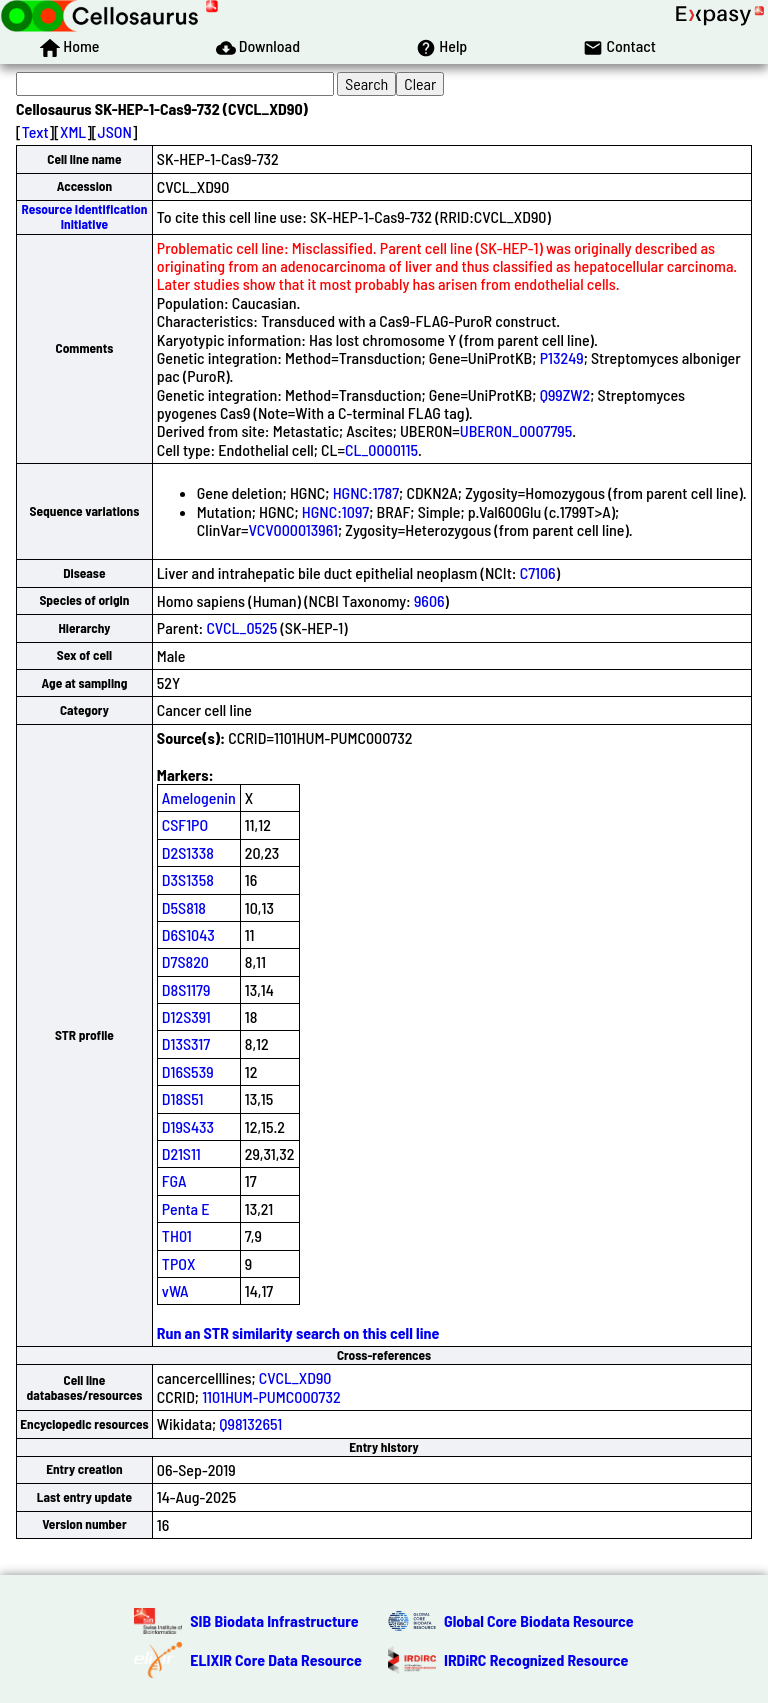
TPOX (179, 1263)
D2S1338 (188, 852)
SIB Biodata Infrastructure (274, 1620)
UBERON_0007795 (516, 430)
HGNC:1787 (366, 492)
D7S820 (185, 961)
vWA (175, 1290)
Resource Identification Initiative (85, 216)
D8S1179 (186, 989)
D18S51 (183, 1098)
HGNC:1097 (335, 511)
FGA (174, 1180)
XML (73, 131)
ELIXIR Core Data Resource (276, 1659)
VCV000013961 (293, 529)
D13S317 (186, 1043)
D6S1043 (188, 934)
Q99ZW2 (565, 394)
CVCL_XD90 (295, 1377)
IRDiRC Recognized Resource (536, 1659)
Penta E (186, 1208)
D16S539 (188, 1071)
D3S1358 (188, 879)
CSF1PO (185, 824)
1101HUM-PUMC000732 (271, 1396)
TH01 (177, 1235)
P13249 (562, 357)
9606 (429, 600)
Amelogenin (199, 797)
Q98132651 (250, 1423)
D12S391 (186, 1016)
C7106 (538, 572)
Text (35, 131)
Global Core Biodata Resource (539, 1620)
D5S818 (184, 907)
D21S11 (181, 1153)
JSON (115, 131)
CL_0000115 (381, 449)
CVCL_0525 (241, 627)
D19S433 (188, 1126)
